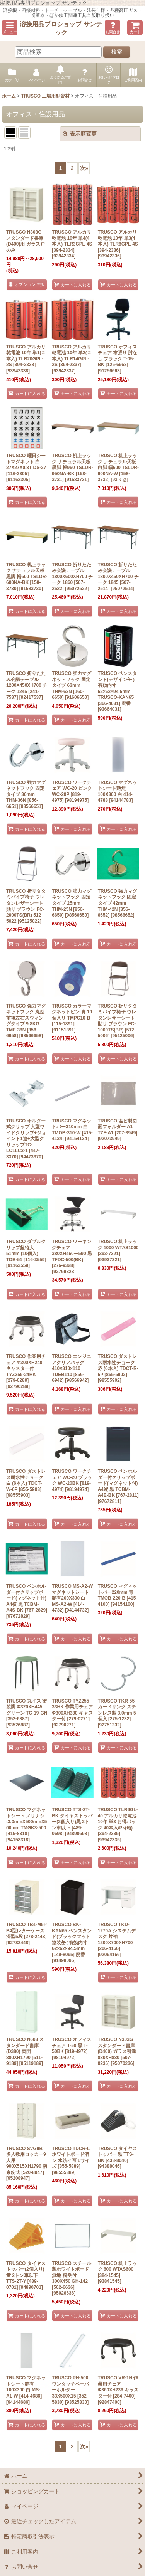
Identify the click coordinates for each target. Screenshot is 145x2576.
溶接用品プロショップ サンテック (61, 28)
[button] (9, 27)
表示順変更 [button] (80, 134)
